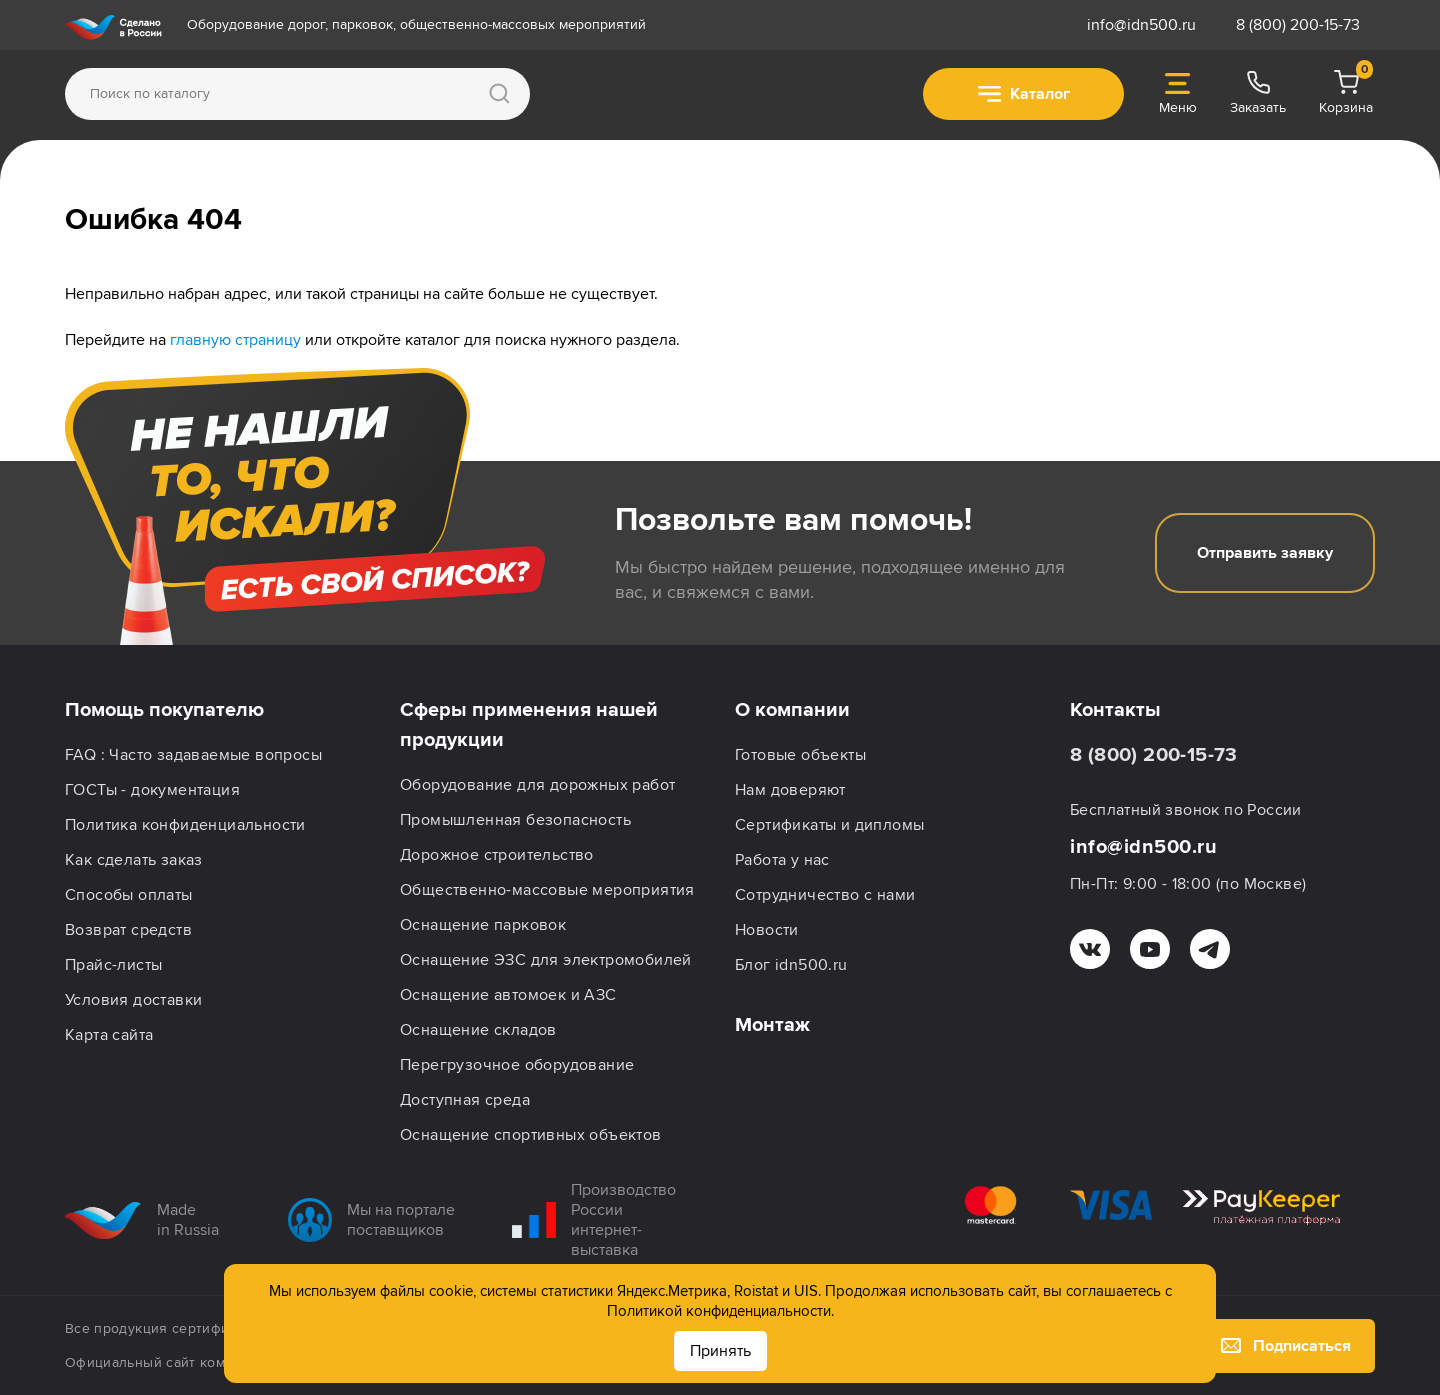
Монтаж (772, 1025)
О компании (792, 710)
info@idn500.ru (1141, 25)
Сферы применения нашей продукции (529, 725)
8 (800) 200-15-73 (1298, 25)
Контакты (1115, 710)
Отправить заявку (1265, 553)
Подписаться (1286, 1346)
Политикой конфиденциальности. (720, 1311)
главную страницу (235, 340)
